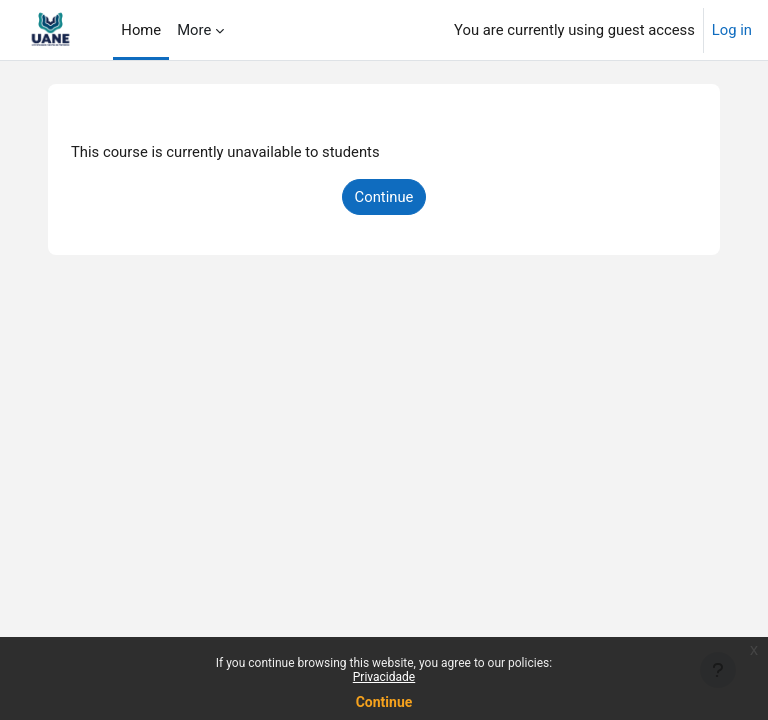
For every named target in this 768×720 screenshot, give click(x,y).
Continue (384, 702)
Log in (732, 30)
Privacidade (384, 677)
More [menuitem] (194, 30)
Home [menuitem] (141, 30)
